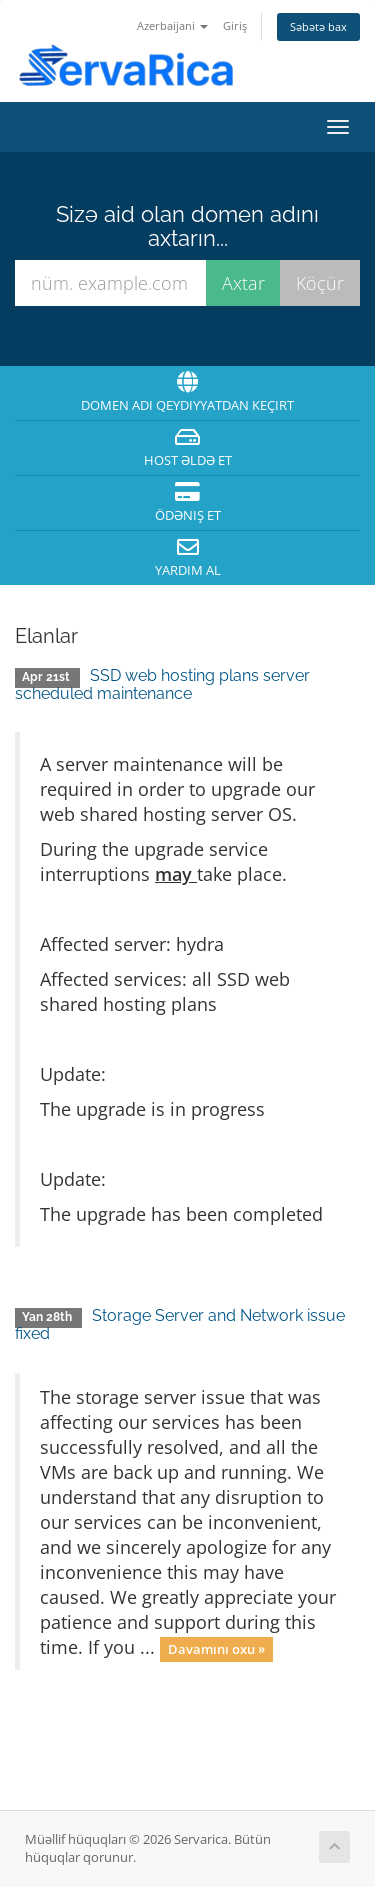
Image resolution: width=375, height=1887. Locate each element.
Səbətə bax (318, 26)
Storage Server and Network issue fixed (180, 1324)
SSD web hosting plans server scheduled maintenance (162, 684)
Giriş (235, 25)
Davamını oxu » (216, 1649)
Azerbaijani (172, 25)
